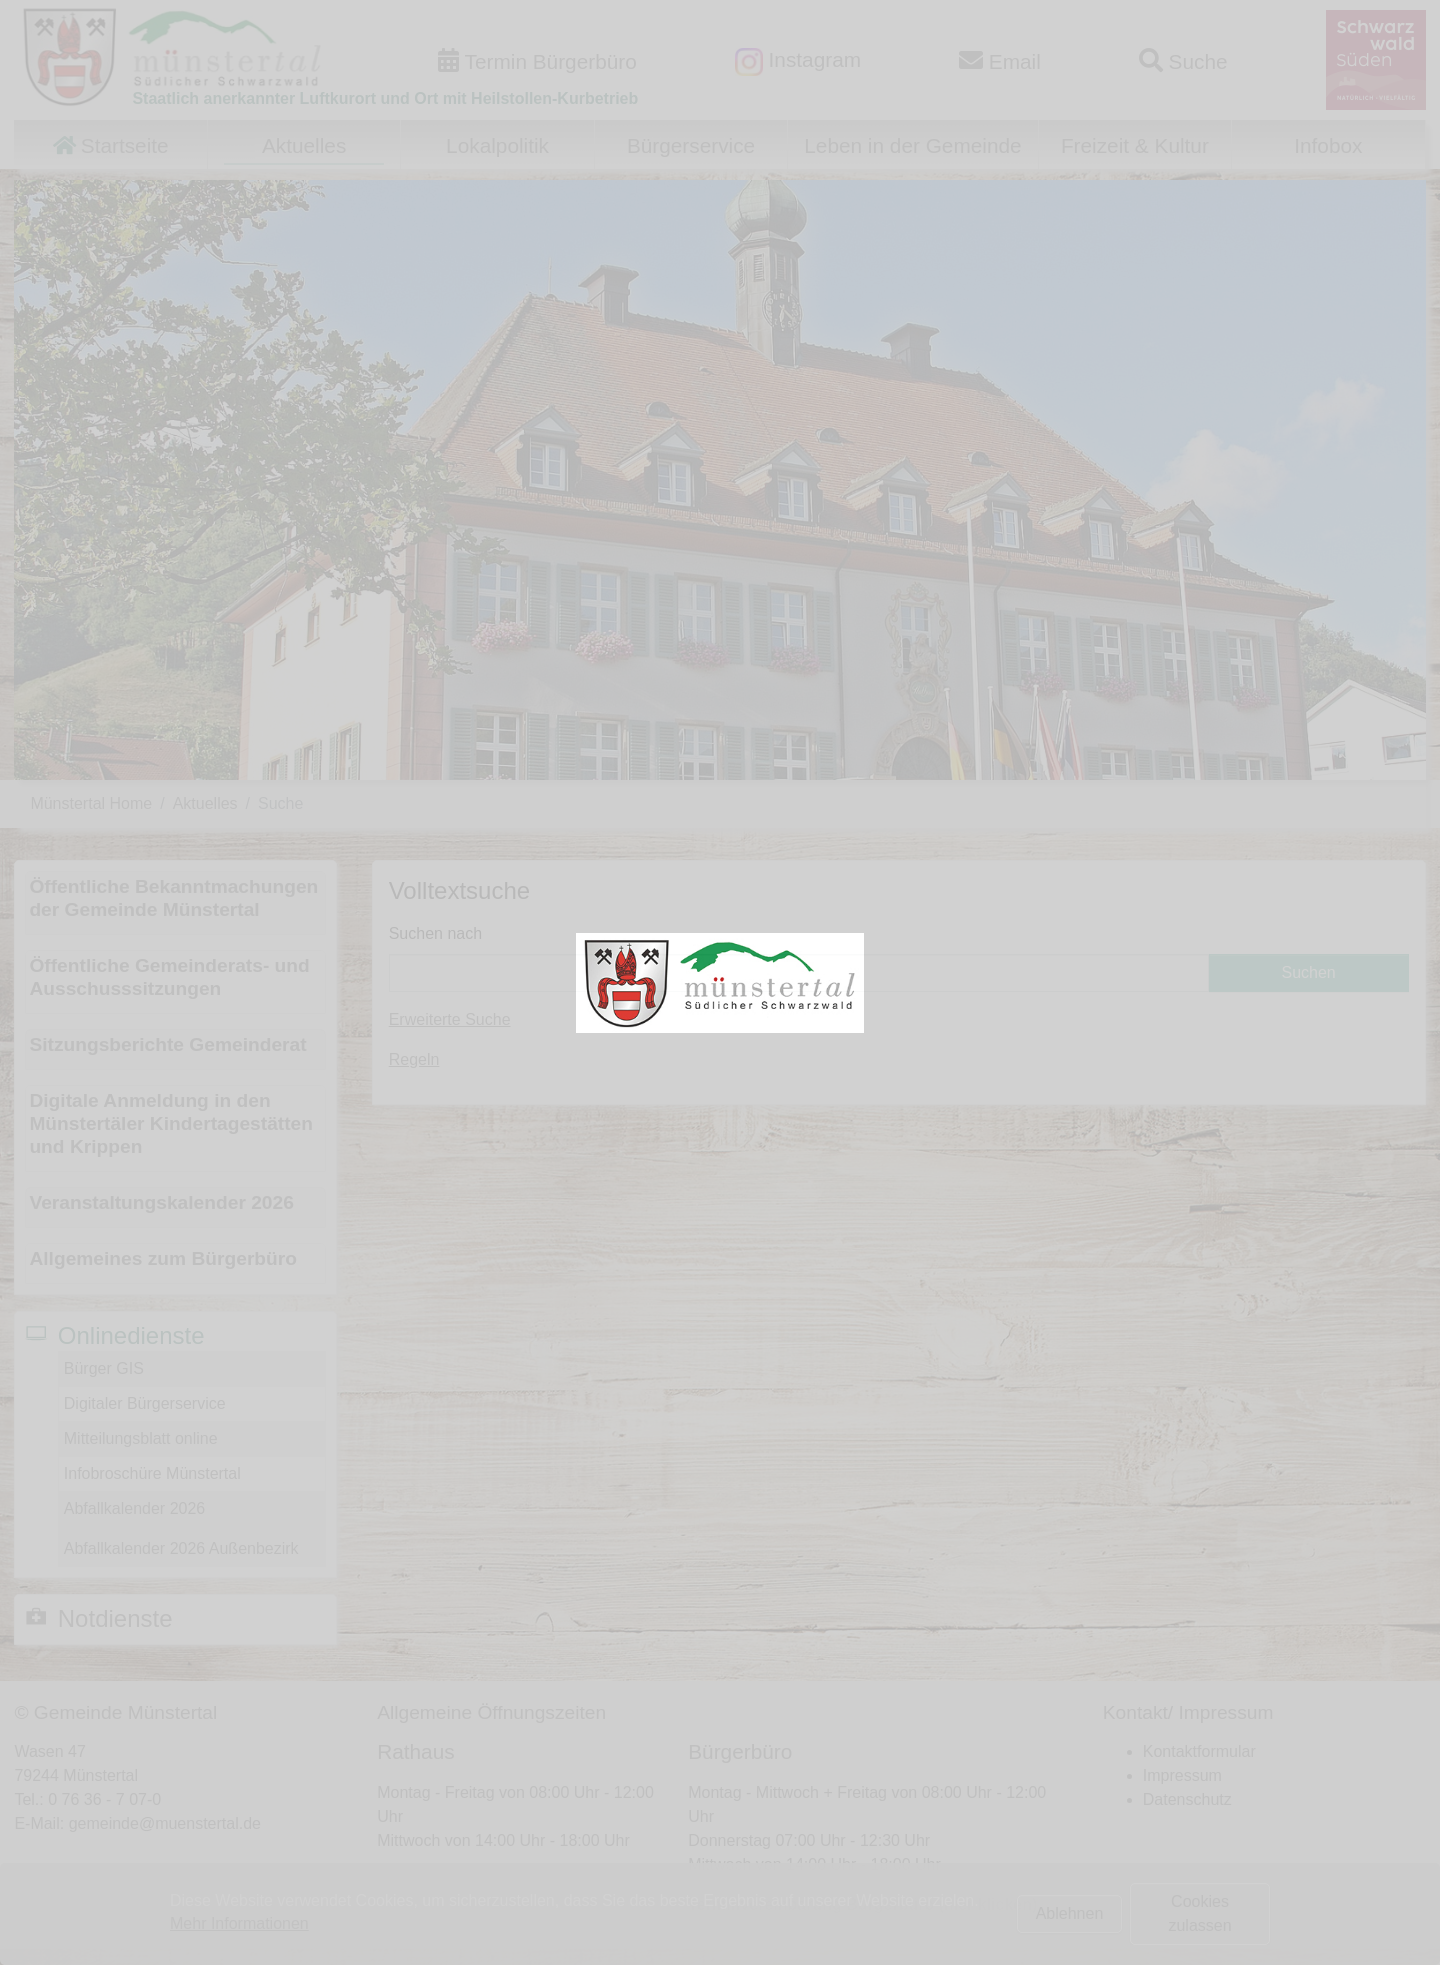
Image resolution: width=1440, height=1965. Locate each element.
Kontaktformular (1199, 1751)
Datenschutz (1187, 1799)
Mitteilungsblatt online (141, 1438)
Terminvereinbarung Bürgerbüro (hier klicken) (862, 1904)
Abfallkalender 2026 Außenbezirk (181, 1548)
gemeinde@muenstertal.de (165, 1823)
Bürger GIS (104, 1368)
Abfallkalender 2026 (134, 1508)
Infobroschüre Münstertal (152, 1473)
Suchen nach (435, 933)
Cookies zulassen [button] (1199, 1913)
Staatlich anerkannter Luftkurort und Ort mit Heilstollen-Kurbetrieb (385, 98)
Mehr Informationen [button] (239, 1923)
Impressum (1182, 1775)
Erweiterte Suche (450, 1019)
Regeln (414, 1059)
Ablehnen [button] (1070, 1913)
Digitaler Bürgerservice (145, 1403)
